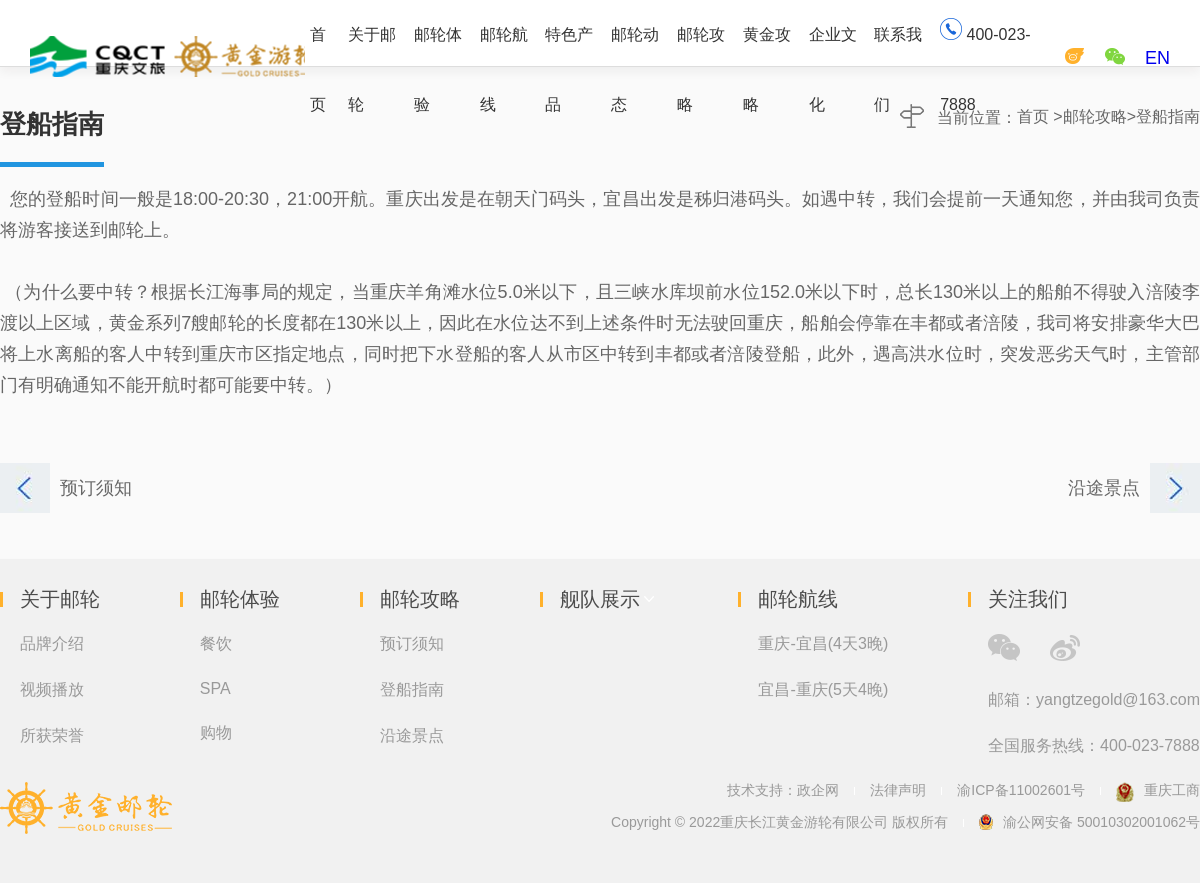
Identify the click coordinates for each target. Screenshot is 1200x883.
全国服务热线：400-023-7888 (1094, 745)
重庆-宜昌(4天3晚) (823, 643)
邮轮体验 (438, 45)
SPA (215, 688)
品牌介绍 (52, 643)
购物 (216, 732)
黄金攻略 (767, 45)
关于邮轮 (372, 45)
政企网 (818, 790)
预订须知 (412, 643)
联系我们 (898, 45)
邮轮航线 (504, 45)
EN (1157, 58)
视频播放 (52, 689)
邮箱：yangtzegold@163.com (1094, 699)
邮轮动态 (635, 45)
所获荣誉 (52, 735)
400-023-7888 (985, 41)
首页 (318, 45)
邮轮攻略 (701, 45)
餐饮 (216, 643)
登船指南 (1168, 116)
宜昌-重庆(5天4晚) (823, 689)
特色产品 (569, 45)
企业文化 (833, 45)
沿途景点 (412, 735)
